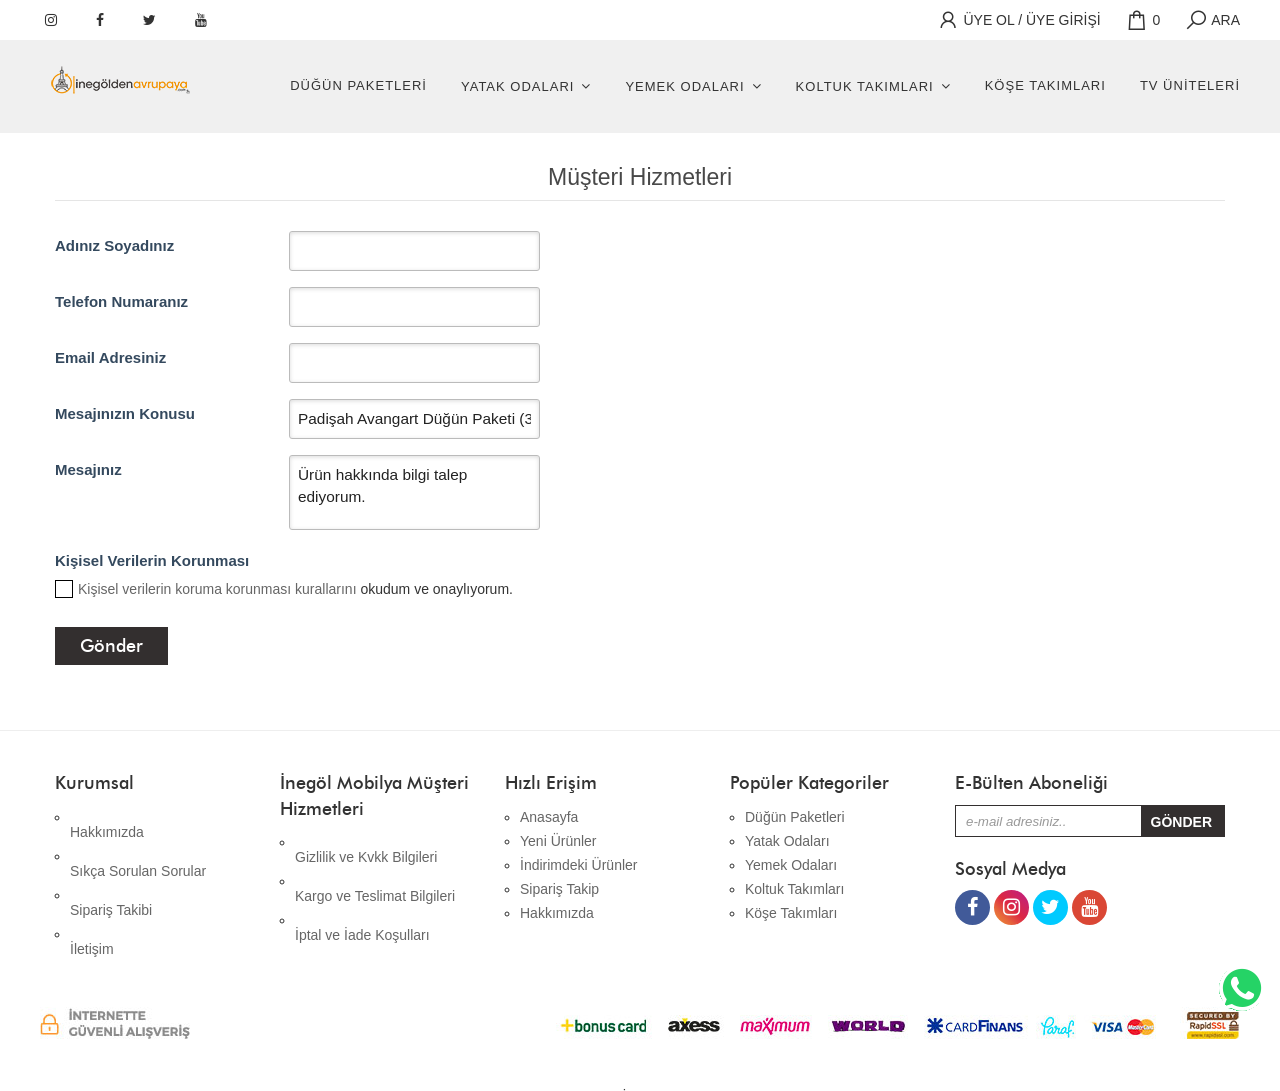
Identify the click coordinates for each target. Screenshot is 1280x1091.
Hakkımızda (107, 817)
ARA (1212, 20)
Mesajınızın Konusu (125, 413)
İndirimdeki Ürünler (578, 865)
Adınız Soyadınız (114, 245)
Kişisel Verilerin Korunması (152, 560)
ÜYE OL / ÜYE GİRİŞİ (1018, 20)
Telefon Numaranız (121, 301)
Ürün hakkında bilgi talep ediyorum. (414, 492)
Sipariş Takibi (111, 865)
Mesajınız (88, 469)
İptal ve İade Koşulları (362, 890)
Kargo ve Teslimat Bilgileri (375, 866)
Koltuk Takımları (865, 86)
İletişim (92, 889)
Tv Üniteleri (1190, 85)
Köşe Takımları (1045, 85)
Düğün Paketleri (358, 85)
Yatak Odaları (517, 86)
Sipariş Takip (559, 889)
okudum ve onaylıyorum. (295, 589)
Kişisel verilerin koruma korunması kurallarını (217, 589)
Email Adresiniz (110, 357)
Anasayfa (549, 817)
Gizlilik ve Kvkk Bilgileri (366, 842)
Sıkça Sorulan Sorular (138, 841)
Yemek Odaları (684, 86)
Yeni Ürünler (558, 841)
